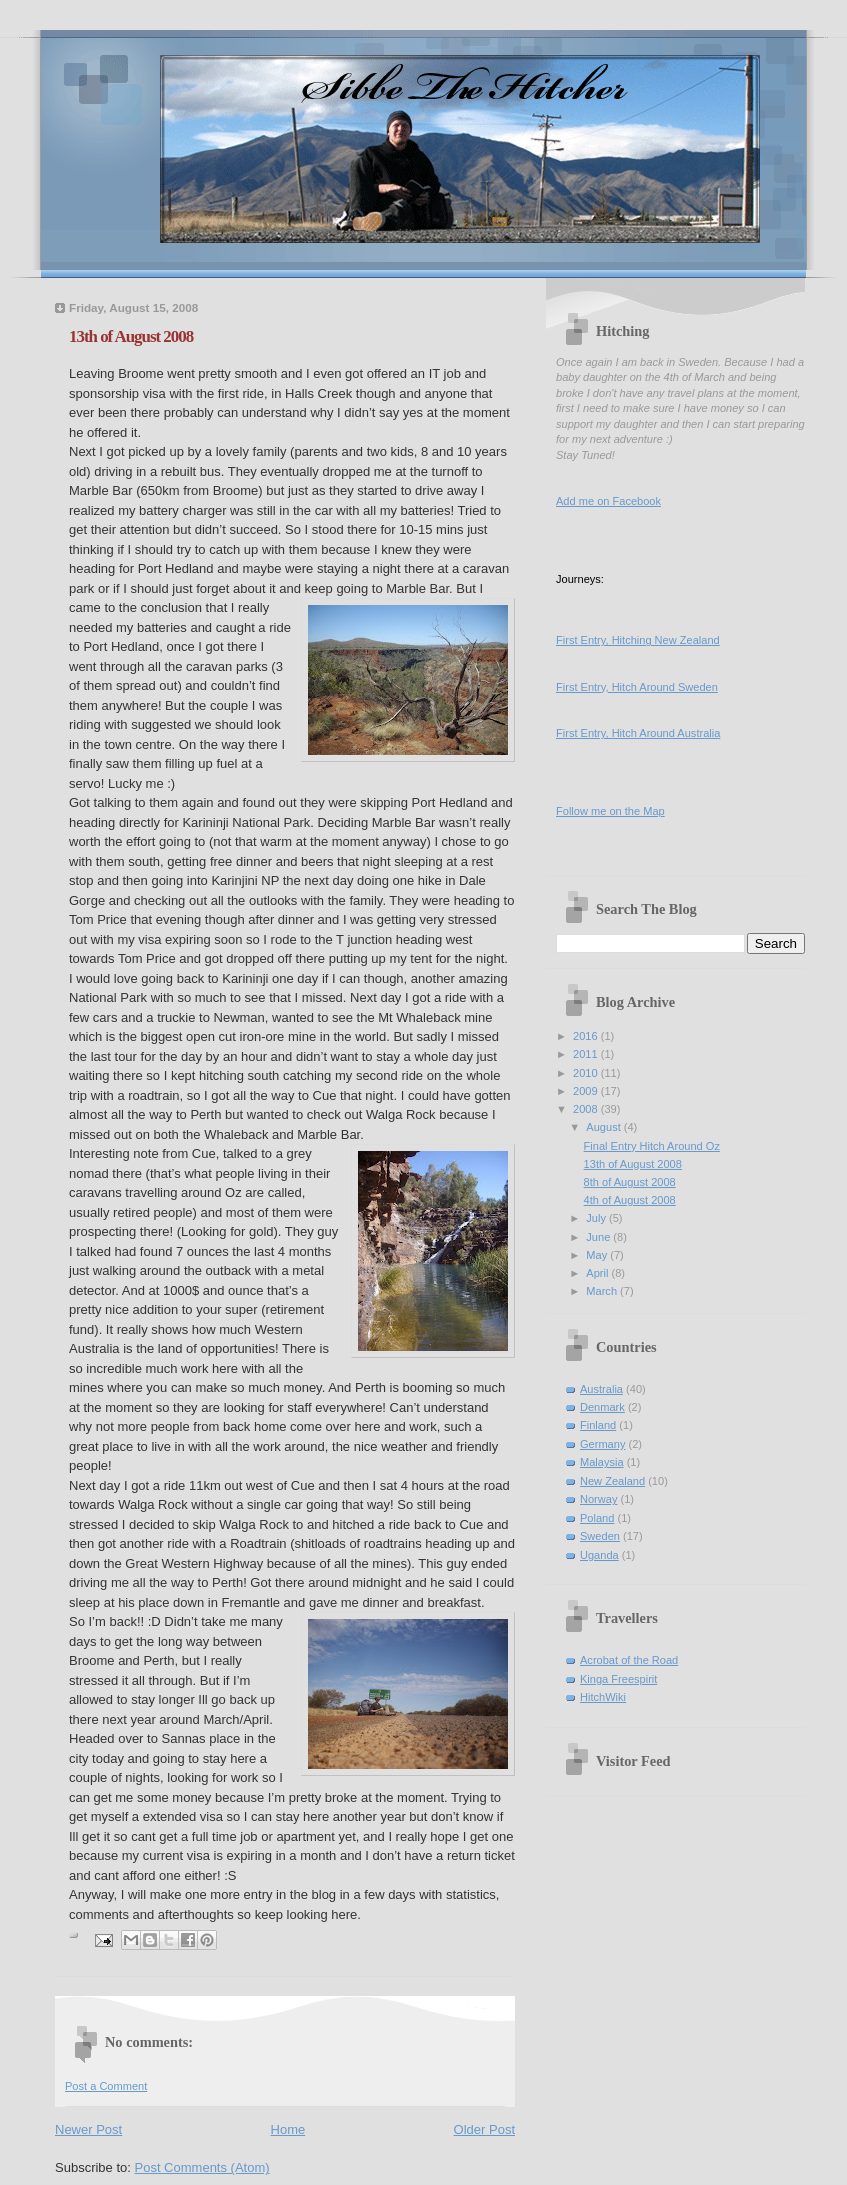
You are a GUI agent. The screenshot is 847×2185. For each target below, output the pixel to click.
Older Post (484, 2129)
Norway (598, 1499)
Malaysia (602, 1462)
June (599, 1237)
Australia (601, 1389)
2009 (587, 1091)
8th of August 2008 (630, 1182)
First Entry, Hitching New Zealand (638, 640)
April (598, 1273)
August (604, 1127)
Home (288, 2129)
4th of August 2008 (630, 1200)
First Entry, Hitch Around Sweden (637, 687)
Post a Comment (106, 2086)
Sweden (600, 1536)
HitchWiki (603, 1697)
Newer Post (88, 2129)
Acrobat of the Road (629, 1660)
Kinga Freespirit (618, 1679)
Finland (598, 1425)
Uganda (599, 1555)
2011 (587, 1054)
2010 (587, 1073)
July (597, 1218)
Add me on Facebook (608, 501)
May (598, 1255)
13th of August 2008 (633, 1164)
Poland (597, 1518)
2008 (587, 1109)
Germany (602, 1444)
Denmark (602, 1407)
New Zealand (612, 1481)
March (603, 1291)
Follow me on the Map (610, 811)
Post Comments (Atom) (202, 2167)
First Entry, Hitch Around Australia (638, 733)
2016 (587, 1036)
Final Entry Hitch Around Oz (652, 1146)
